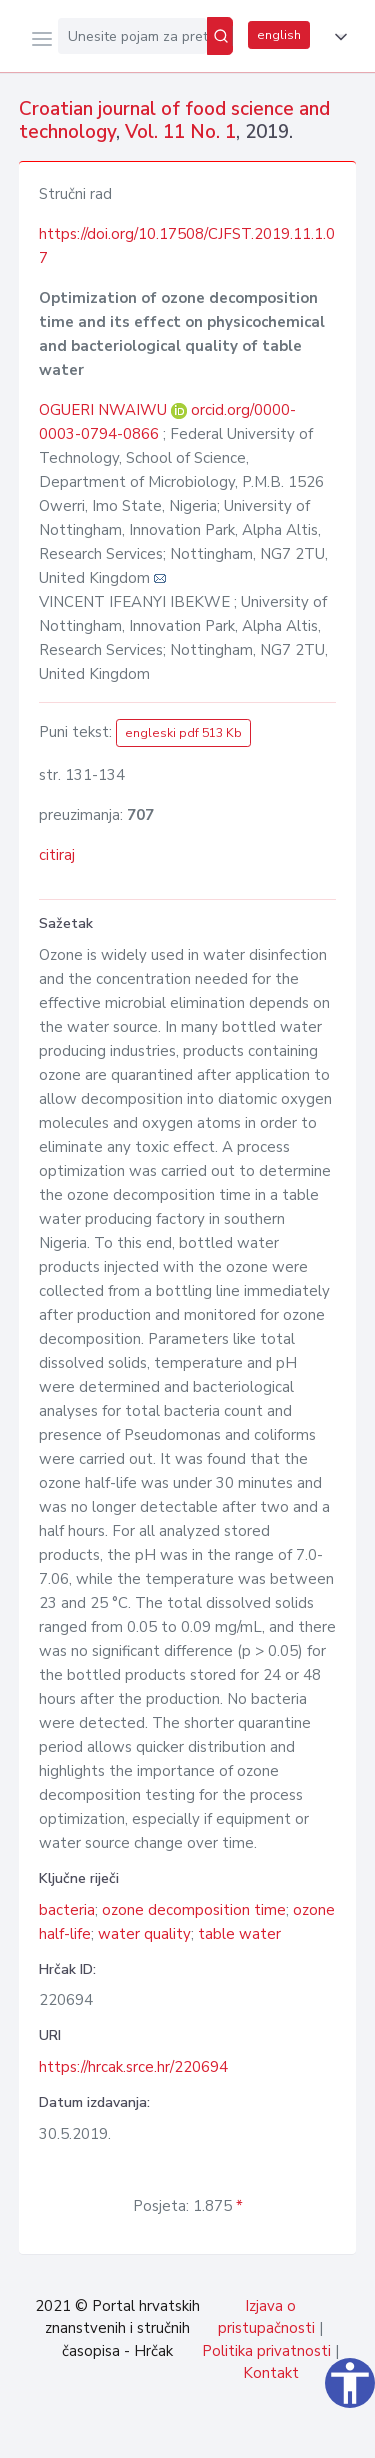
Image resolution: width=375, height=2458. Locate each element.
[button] (337, 37)
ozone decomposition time (194, 1910)
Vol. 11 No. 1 (180, 132)
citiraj (57, 855)
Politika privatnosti (266, 2351)
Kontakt (271, 2373)
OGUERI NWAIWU (105, 410)
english (279, 35)
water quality (144, 1934)
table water (239, 1934)
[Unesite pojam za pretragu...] (132, 36)
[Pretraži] (220, 36)
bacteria (67, 1910)
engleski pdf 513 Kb (183, 733)
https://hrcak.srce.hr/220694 (133, 2067)
